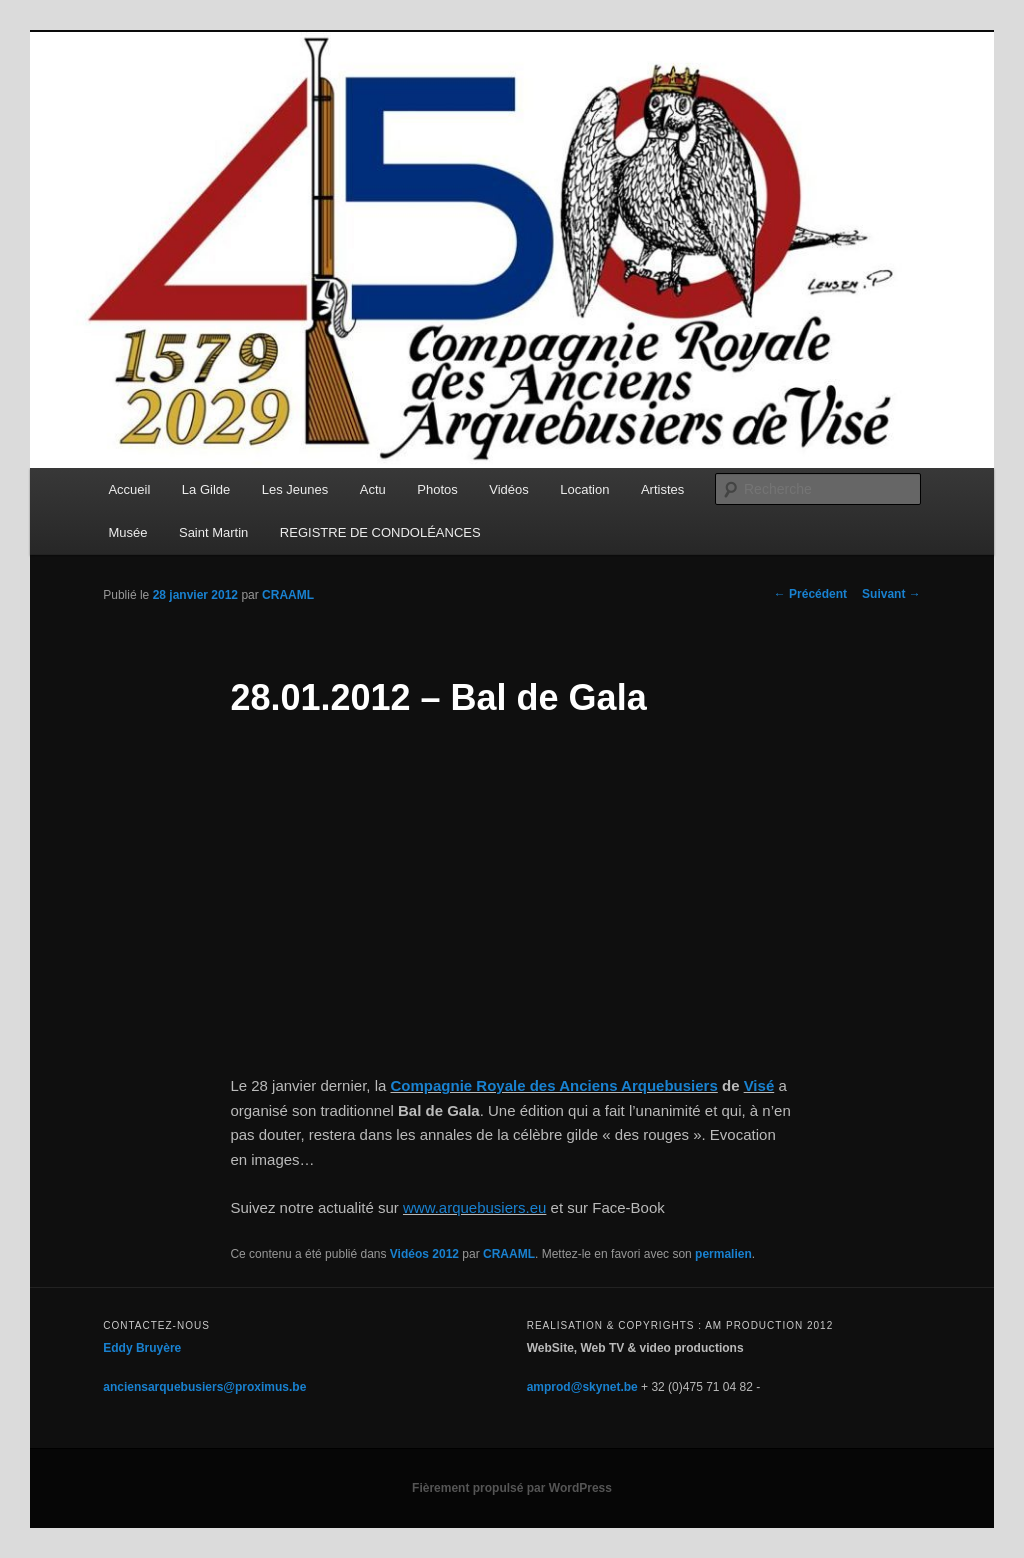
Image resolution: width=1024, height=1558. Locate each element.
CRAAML (288, 595)
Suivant (891, 594)
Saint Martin (213, 532)
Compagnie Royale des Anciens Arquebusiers (553, 1085)
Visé (759, 1085)
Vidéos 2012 (424, 1254)
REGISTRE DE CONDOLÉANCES (380, 532)
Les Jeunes (295, 489)
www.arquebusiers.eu (474, 1207)
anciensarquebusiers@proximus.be (204, 1387)
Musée (127, 532)
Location (584, 489)
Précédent (810, 594)
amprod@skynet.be (582, 1387)
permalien (723, 1254)
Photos (437, 489)
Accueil (129, 489)
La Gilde (206, 489)
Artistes (662, 489)
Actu (373, 489)
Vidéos (509, 489)
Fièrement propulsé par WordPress (512, 1488)
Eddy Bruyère (142, 1348)
